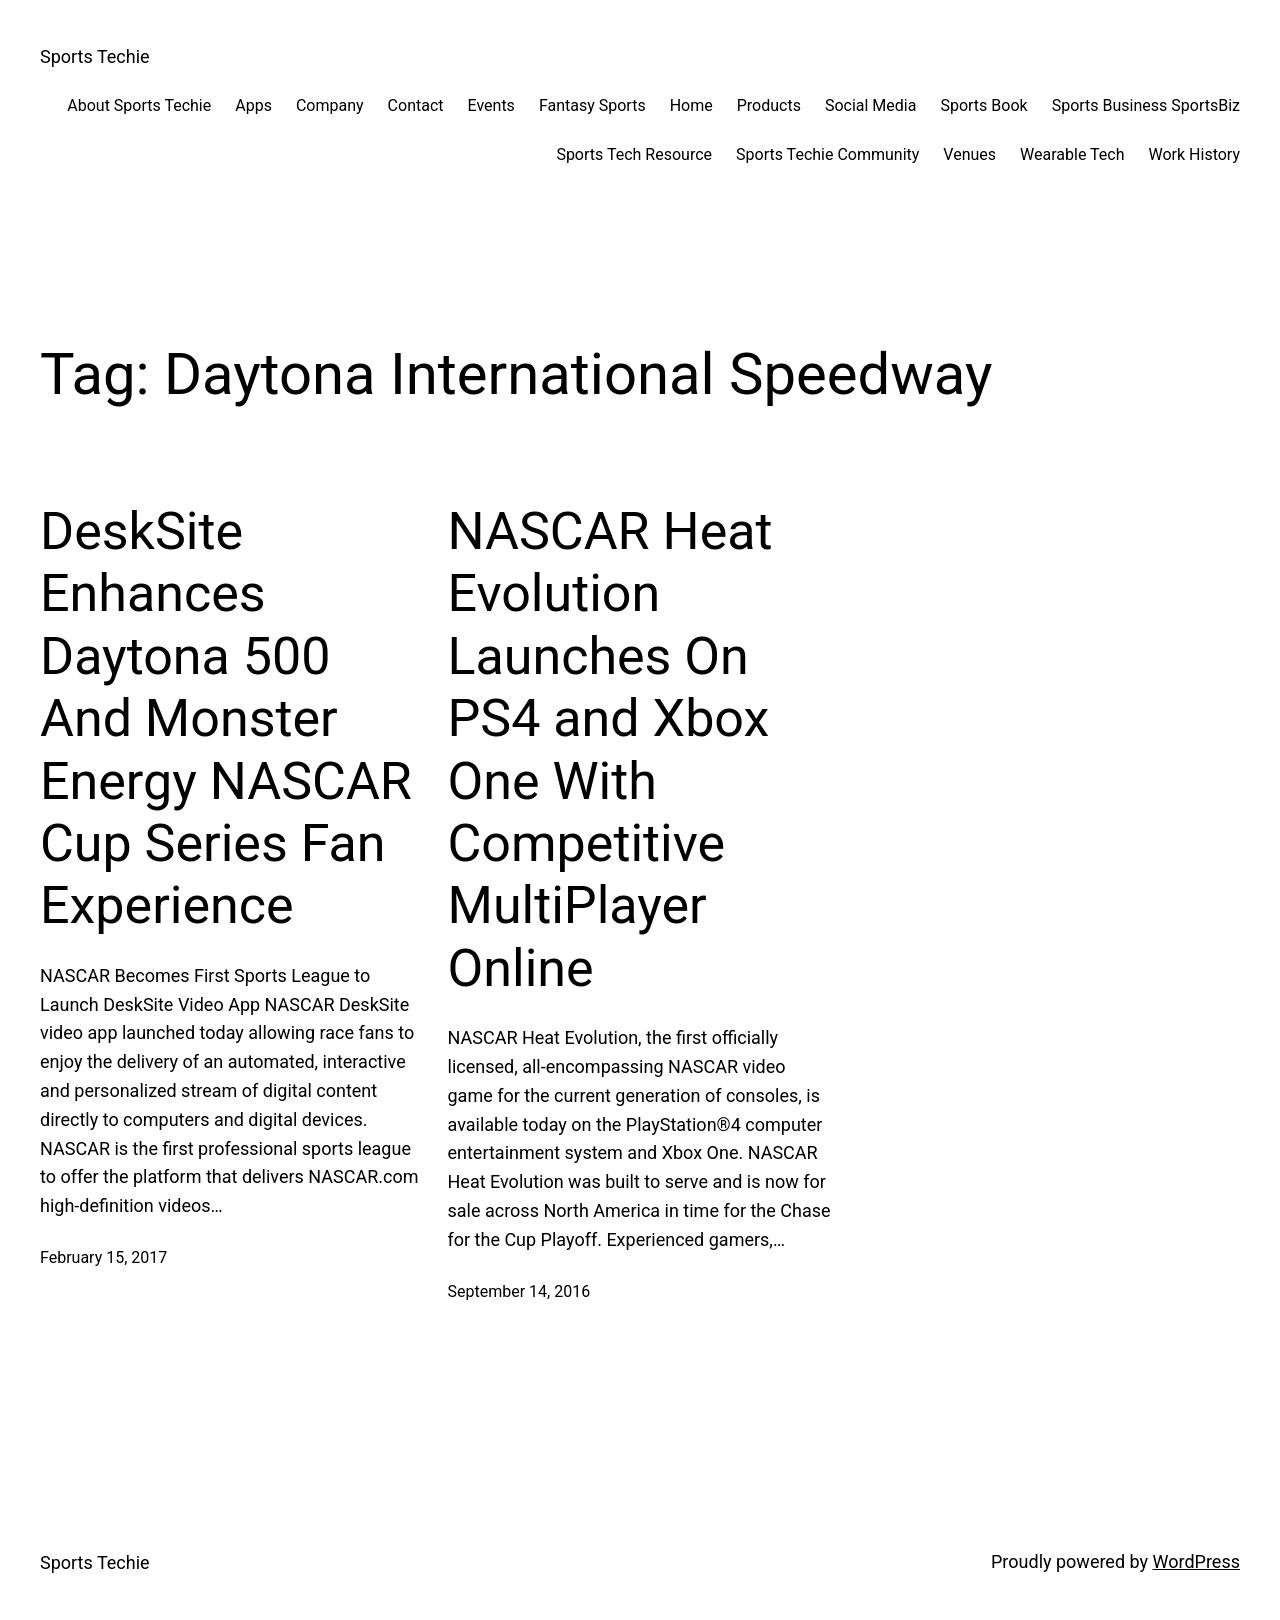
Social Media (871, 105)
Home (691, 105)
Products (769, 105)
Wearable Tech (1072, 154)
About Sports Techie (139, 105)
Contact (416, 105)
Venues (969, 154)
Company (330, 105)
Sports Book (983, 105)
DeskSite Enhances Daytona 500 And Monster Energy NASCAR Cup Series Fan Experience (226, 718)
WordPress (1196, 1561)
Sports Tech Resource (634, 154)
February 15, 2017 (103, 1257)
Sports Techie (95, 56)
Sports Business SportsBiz (1146, 105)
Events (491, 105)
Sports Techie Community (827, 154)
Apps (253, 105)
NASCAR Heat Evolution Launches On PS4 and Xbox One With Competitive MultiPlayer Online (610, 750)
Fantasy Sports (592, 105)
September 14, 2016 (519, 1291)
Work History (1194, 154)
